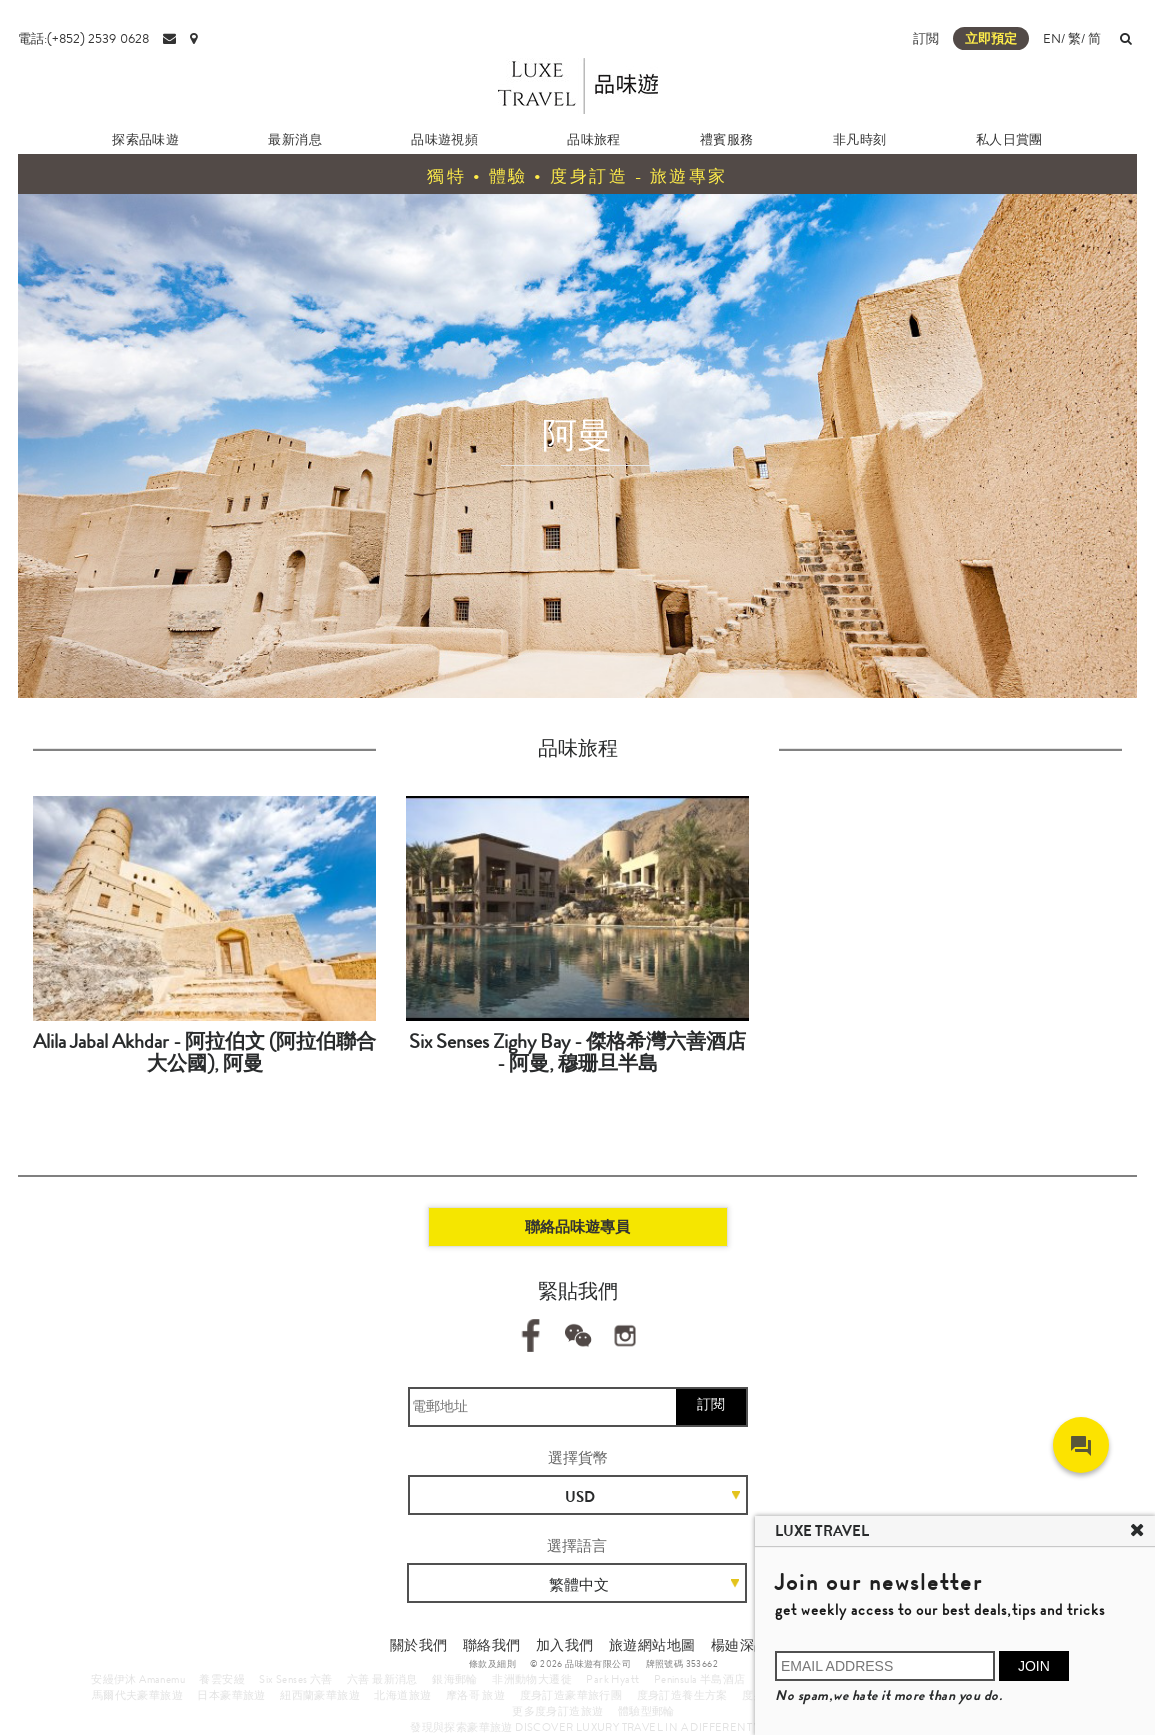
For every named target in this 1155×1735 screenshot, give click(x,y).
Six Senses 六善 (295, 1679)
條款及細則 (492, 1664)
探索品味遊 (145, 139)
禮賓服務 (727, 139)
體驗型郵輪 (646, 1711)
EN (1052, 38)
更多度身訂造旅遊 (557, 1711)
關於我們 (419, 1645)
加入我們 (565, 1645)
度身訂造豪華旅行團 (571, 1695)
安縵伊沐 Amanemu (138, 1679)
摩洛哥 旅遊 (475, 1695)
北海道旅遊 (402, 1695)
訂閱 (711, 1404)
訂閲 (926, 38)
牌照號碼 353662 (682, 1664)
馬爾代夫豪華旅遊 (137, 1695)
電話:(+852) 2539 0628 (83, 38)
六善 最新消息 (382, 1679)
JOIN (1034, 1666)
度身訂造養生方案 (682, 1695)
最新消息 (295, 139)
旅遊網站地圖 (652, 1645)
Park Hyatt (612, 1679)
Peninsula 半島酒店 (700, 1679)
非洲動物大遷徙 (532, 1679)
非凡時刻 (860, 139)
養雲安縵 (222, 1679)
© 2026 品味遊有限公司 (580, 1664)
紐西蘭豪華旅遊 (320, 1695)
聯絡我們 (492, 1645)
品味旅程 (594, 139)
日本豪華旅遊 (231, 1695)
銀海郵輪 (455, 1679)
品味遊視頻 (444, 139)
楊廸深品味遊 (754, 1645)
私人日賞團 (1009, 139)
